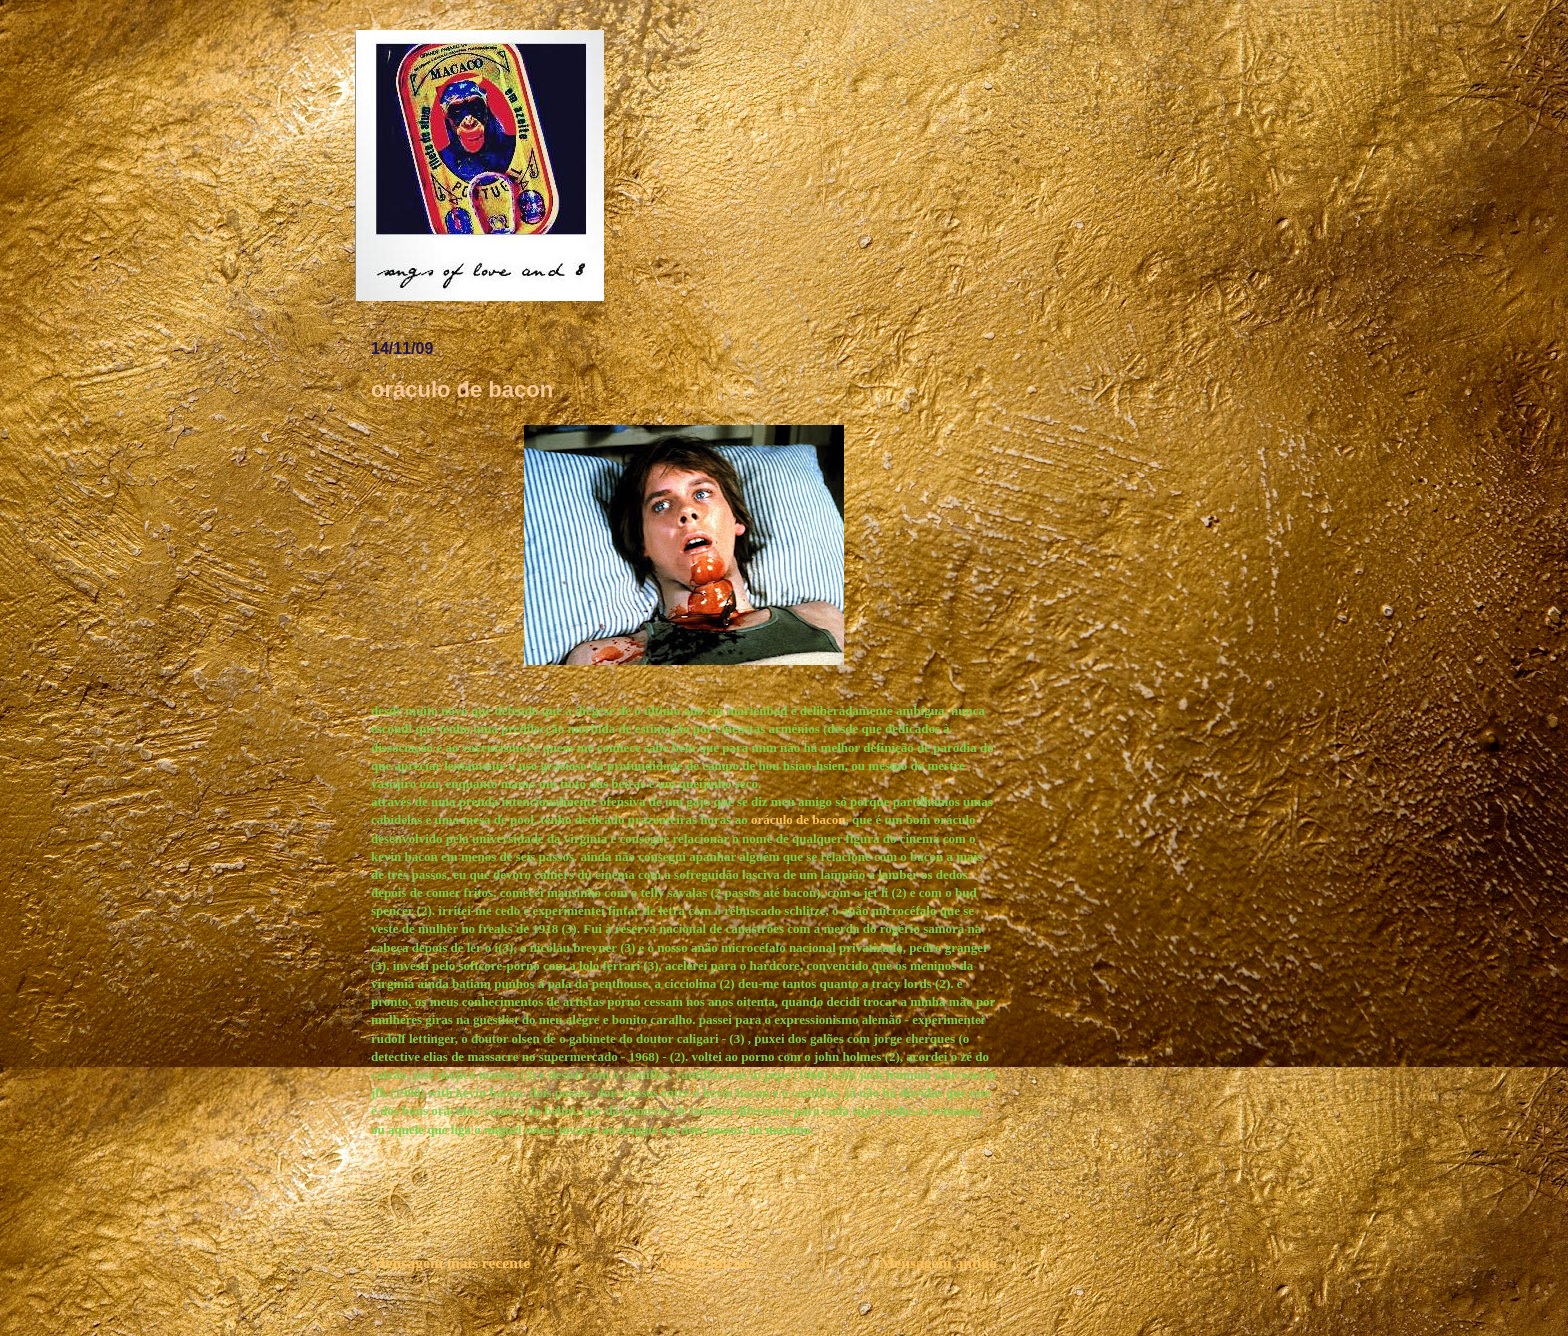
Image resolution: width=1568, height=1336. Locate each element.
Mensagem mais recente (450, 1262)
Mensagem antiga (938, 1262)
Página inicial (705, 1262)
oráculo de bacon (798, 819)
